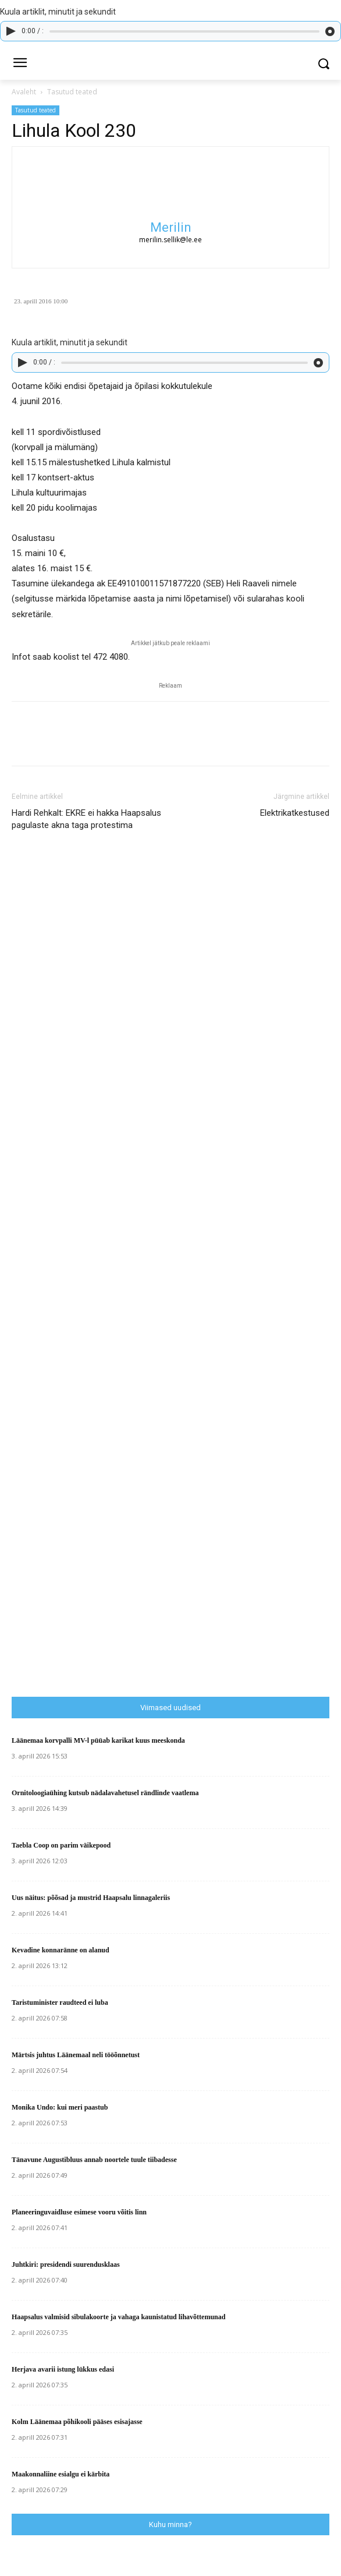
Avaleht (24, 92)
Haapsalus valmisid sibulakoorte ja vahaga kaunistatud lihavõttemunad (118, 2317)
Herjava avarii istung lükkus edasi (63, 2369)
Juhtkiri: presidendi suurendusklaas (66, 2264)
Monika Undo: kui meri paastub (60, 2107)
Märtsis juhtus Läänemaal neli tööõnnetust (76, 2055)
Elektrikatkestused (294, 813)
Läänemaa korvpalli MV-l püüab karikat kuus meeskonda (98, 1740)
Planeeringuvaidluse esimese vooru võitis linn (79, 2212)
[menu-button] (19, 64)
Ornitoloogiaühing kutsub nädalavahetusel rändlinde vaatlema (105, 1793)
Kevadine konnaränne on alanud (60, 1950)
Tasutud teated (72, 92)
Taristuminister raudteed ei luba (60, 2002)
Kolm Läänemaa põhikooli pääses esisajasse (77, 2422)
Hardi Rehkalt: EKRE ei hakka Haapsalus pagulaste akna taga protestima (86, 819)
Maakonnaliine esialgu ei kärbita (60, 2474)
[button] (324, 64)
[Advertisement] (176, 1445)
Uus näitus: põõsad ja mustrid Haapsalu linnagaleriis (91, 1898)
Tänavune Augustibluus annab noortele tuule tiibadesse (94, 2160)
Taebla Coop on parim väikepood (61, 1845)
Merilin (170, 227)
